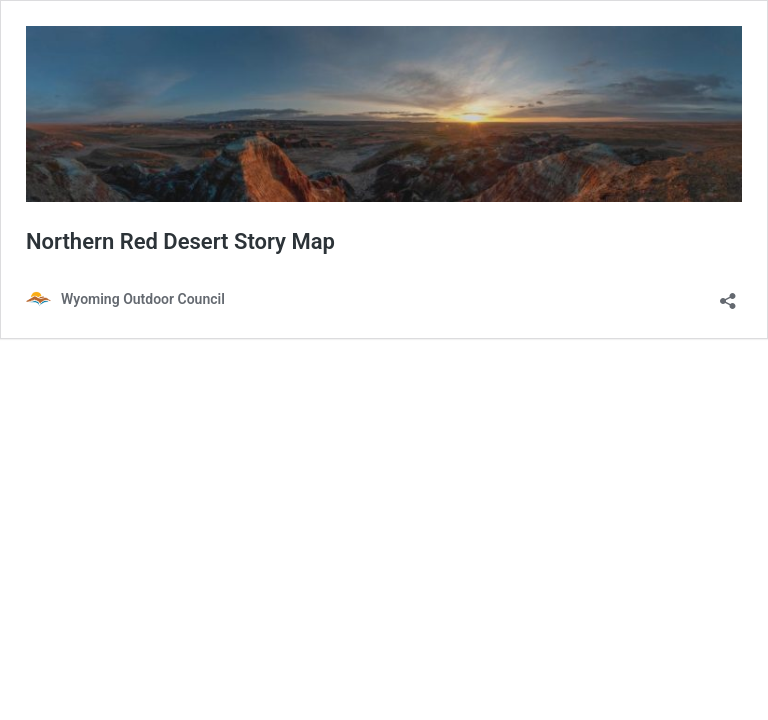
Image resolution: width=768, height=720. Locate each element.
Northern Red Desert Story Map (180, 241)
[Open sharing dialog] (728, 294)
